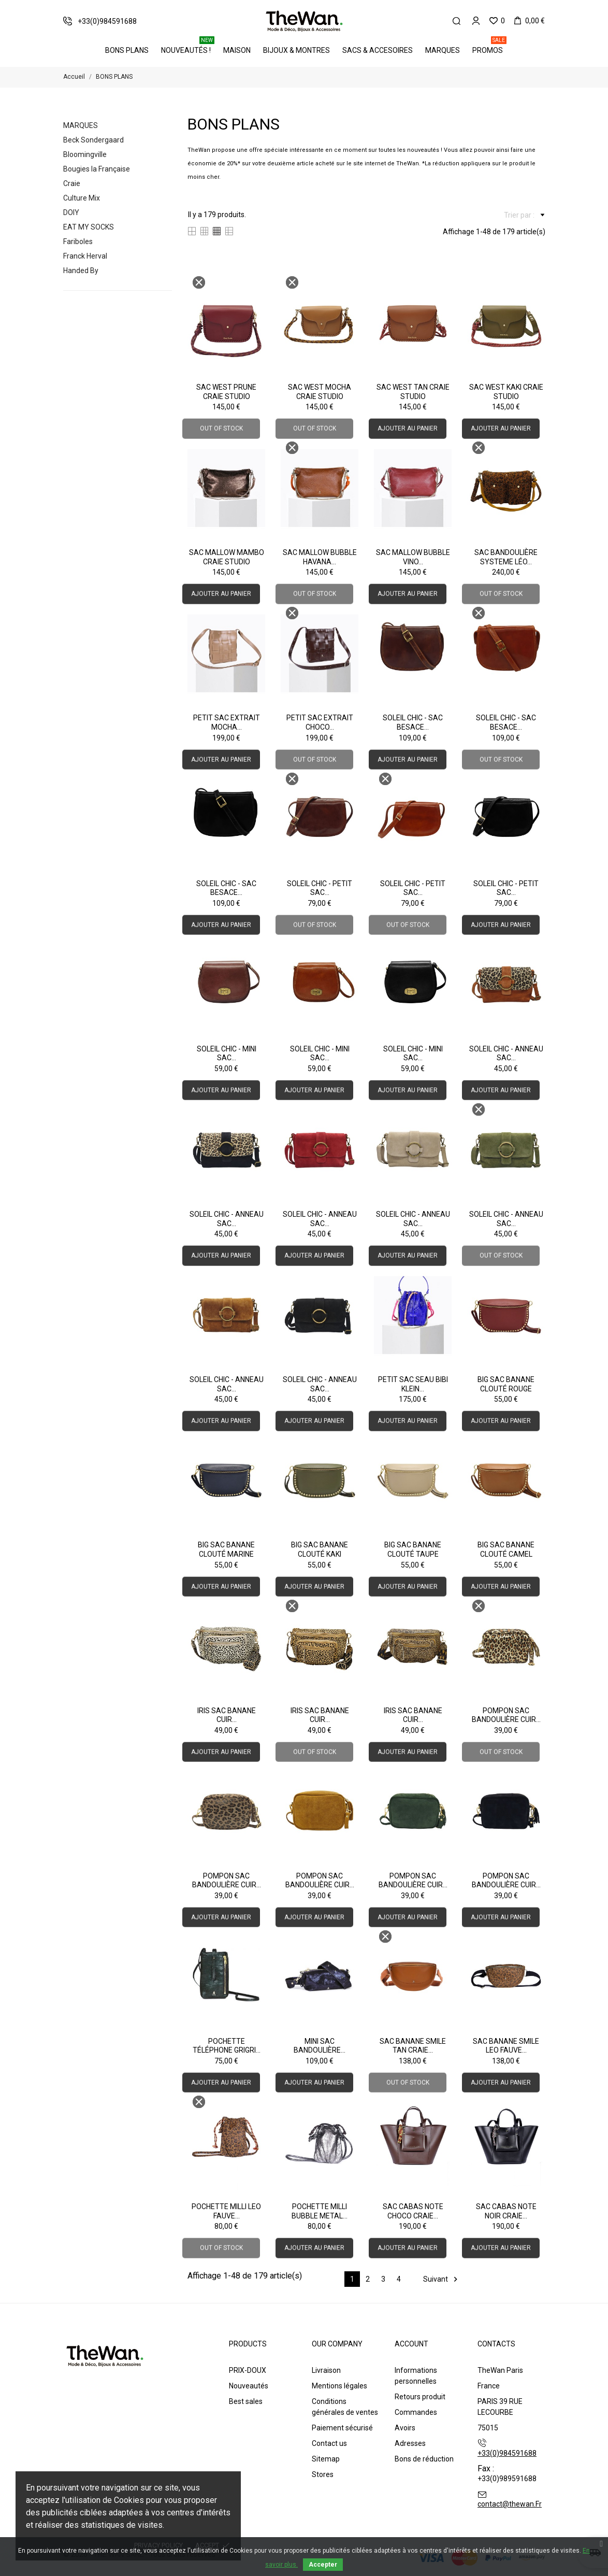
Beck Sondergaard (93, 140)
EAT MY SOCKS (88, 227)
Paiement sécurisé (342, 2428)
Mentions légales (339, 2386)
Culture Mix (81, 198)
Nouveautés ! (187, 46)
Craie (71, 183)
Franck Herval (85, 256)
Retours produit (420, 2397)
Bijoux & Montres (296, 50)
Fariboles (78, 241)
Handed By (80, 270)
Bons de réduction (424, 2459)
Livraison (326, 2370)
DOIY (71, 212)
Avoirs (405, 2428)
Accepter (323, 2564)
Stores (323, 2474)
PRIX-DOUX (247, 2370)
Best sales (246, 2401)
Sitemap (326, 2459)
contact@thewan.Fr (509, 2504)
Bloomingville (85, 154)
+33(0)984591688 (507, 2453)
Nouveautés (248, 2386)
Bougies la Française (96, 169)
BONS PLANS (127, 50)
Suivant (441, 2279)
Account (411, 2344)
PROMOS (489, 46)
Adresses (410, 2443)
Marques (442, 50)
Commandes (416, 2412)
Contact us (329, 2443)
